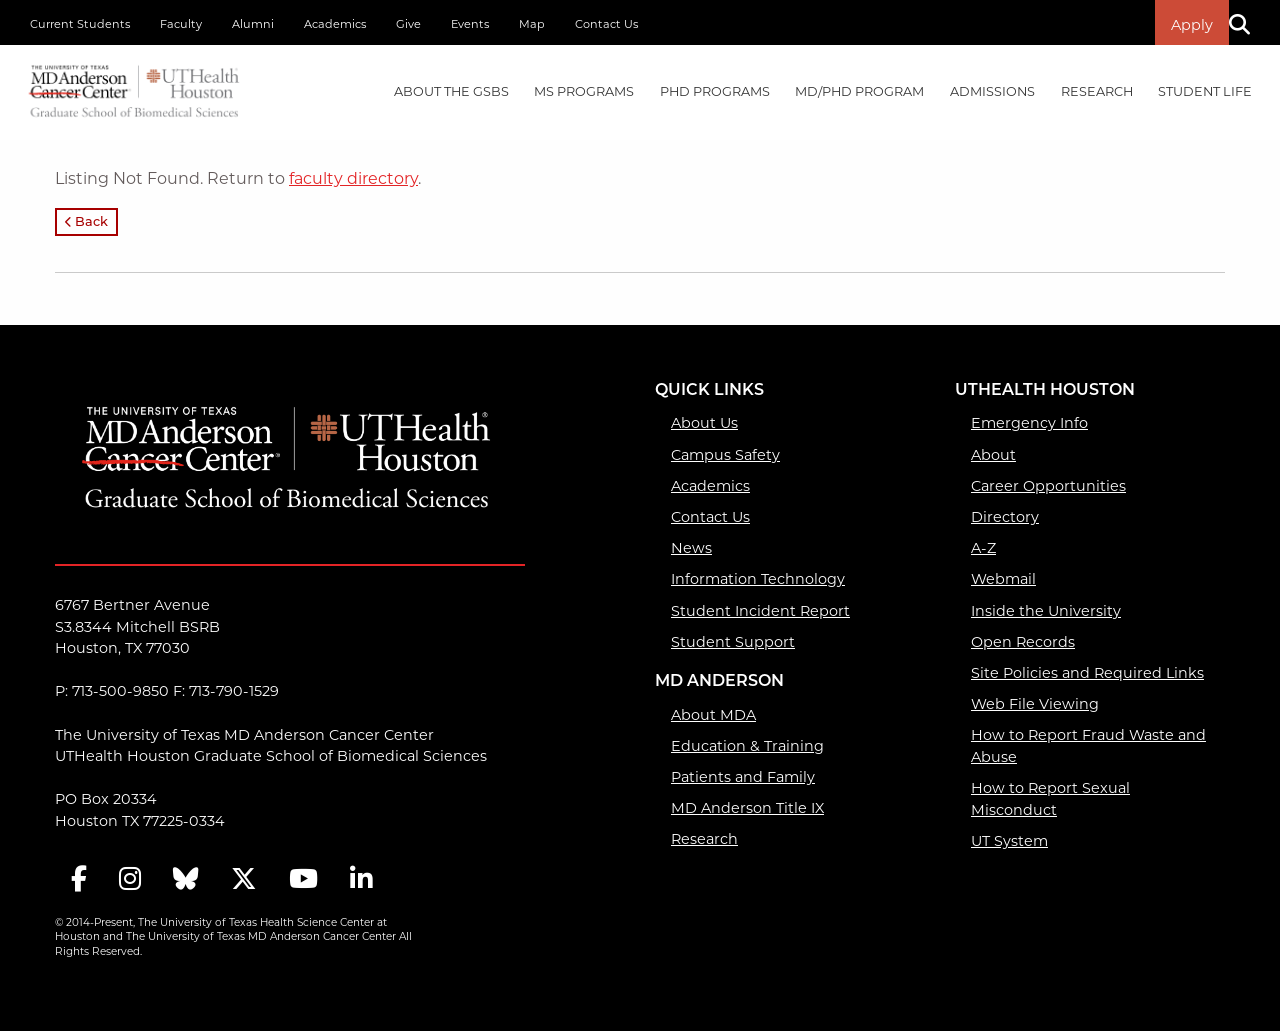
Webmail (1003, 579)
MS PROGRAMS (584, 91)
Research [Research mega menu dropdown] (1097, 91)
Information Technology (758, 579)
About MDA (713, 715)
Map (532, 24)
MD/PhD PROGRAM (859, 91)
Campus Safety (725, 455)
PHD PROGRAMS (715, 91)
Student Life (1205, 91)
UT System (1009, 841)
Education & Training (747, 746)
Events (470, 24)
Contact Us (606, 24)
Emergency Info (1029, 423)
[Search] (1247, 22)
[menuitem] (451, 92)
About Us (704, 423)
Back (86, 222)
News (691, 548)
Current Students (80, 24)
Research (704, 839)
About (993, 455)
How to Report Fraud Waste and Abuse (1088, 746)
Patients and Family (743, 777)
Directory (1005, 517)
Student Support (733, 642)
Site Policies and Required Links (1087, 673)
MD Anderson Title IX (747, 808)
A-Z (983, 548)
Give (408, 24)
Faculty (181, 24)
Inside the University (1046, 611)
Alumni (253, 24)
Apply (1192, 25)
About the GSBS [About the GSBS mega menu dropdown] (451, 91)
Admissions (992, 91)
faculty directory (353, 178)
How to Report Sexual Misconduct (1050, 799)
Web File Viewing (1035, 704)
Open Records (1023, 642)
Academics (335, 24)
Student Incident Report (760, 611)
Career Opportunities (1048, 486)
